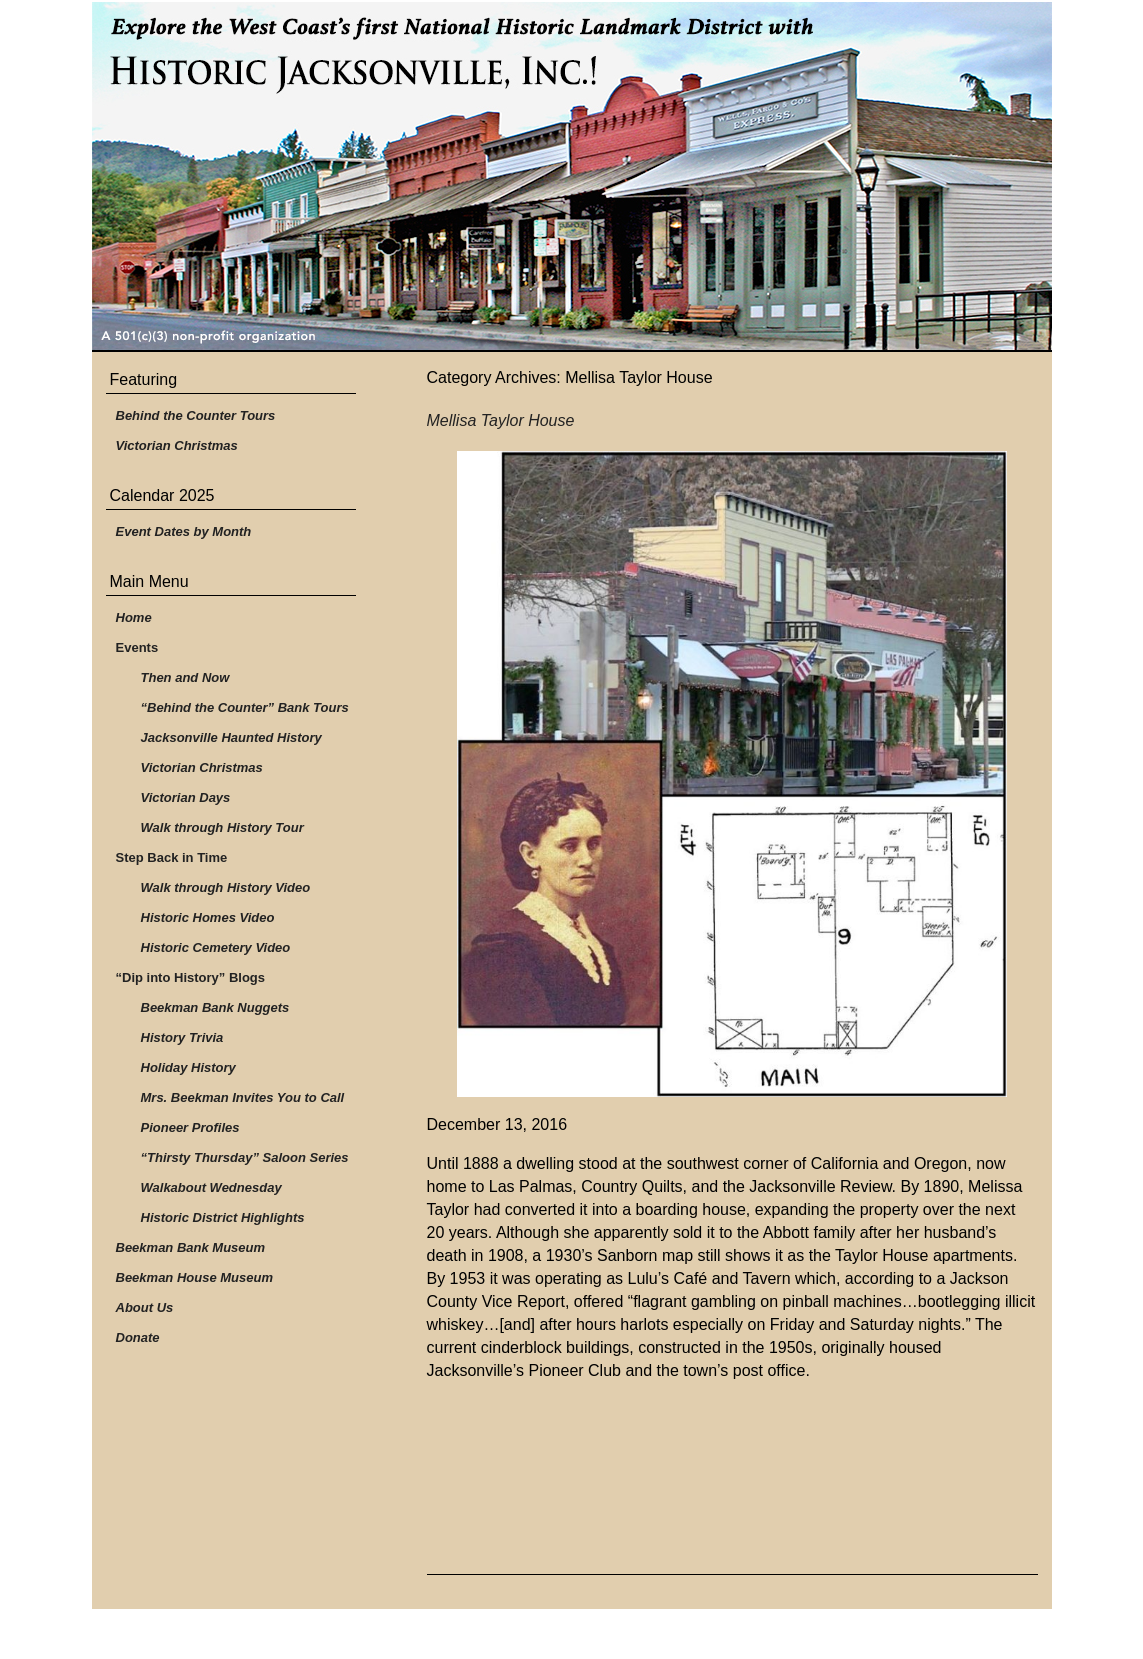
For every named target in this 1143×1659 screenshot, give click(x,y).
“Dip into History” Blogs (191, 977)
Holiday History (188, 1067)
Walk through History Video (226, 887)
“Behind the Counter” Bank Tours (245, 707)
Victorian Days (186, 797)
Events (137, 647)
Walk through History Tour (222, 827)
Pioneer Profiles (190, 1127)
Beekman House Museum (195, 1277)
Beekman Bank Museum (191, 1247)
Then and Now (185, 677)
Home (134, 617)
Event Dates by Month (184, 531)
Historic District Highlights (223, 1217)
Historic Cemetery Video (216, 947)
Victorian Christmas (177, 445)
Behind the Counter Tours (196, 415)
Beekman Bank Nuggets (215, 1007)
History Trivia (182, 1037)
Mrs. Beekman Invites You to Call (243, 1097)
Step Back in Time (172, 857)
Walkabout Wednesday (211, 1187)
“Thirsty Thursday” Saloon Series (245, 1157)
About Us (145, 1307)
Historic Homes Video (208, 917)
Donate (138, 1337)
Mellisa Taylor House (501, 420)
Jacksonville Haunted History (231, 737)
